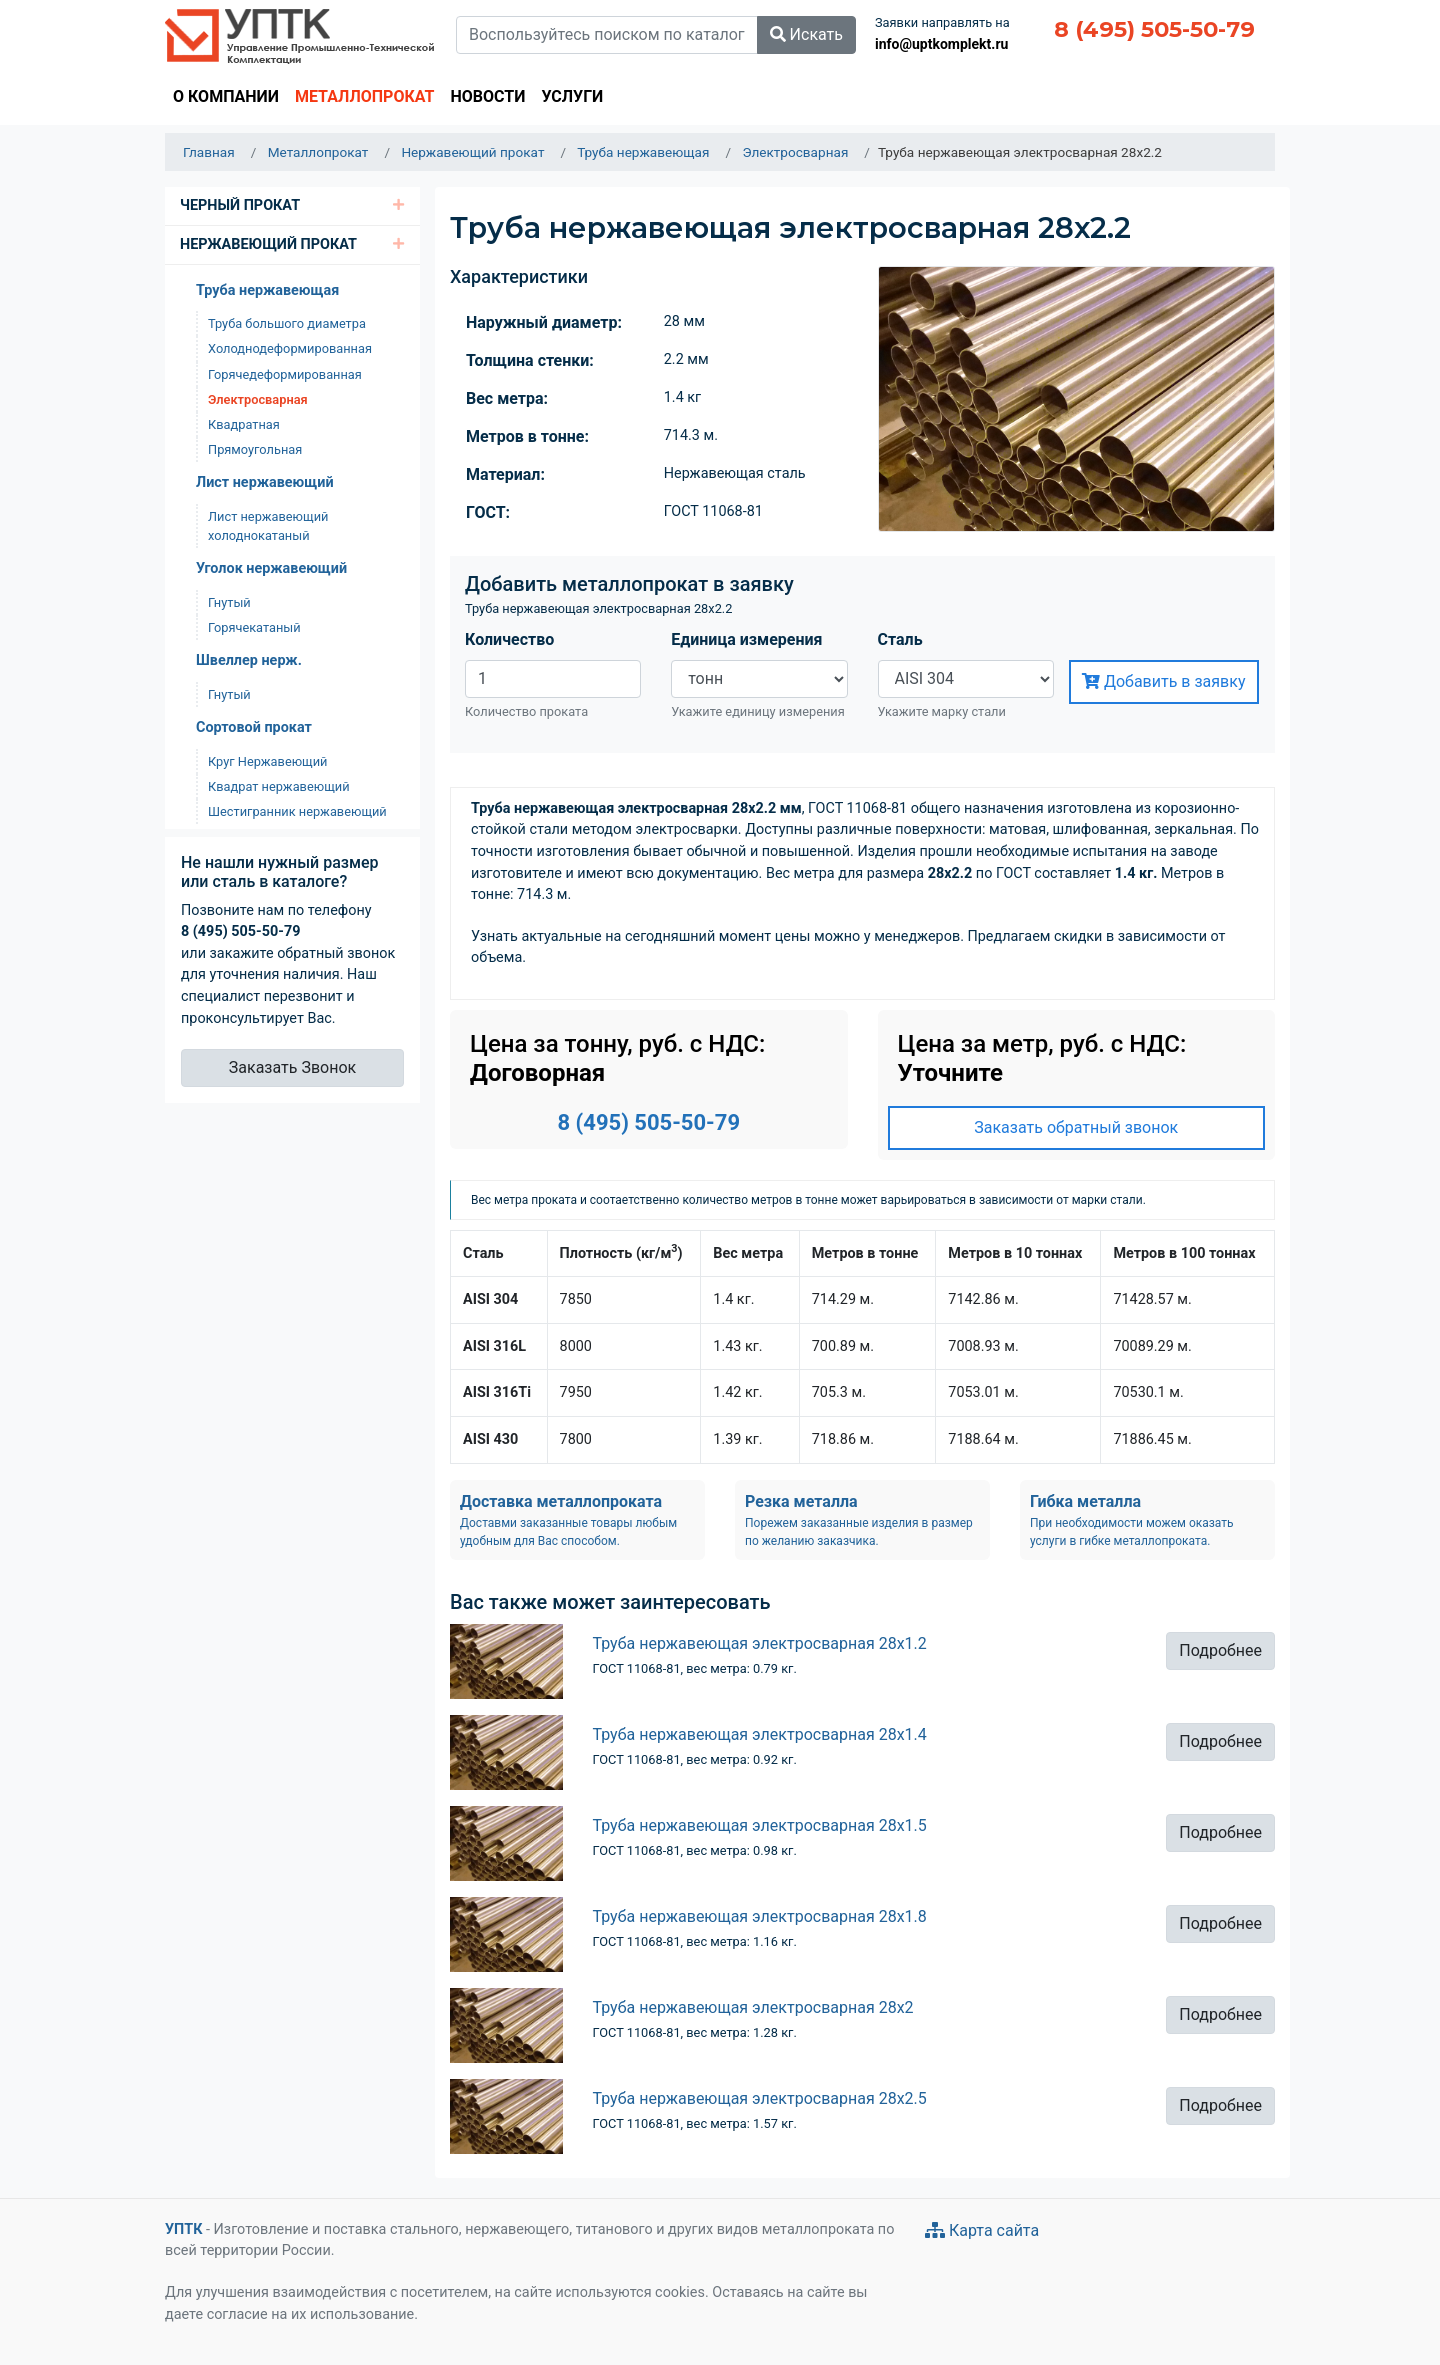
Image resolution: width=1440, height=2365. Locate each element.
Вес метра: (507, 398)
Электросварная (258, 399)
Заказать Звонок (292, 1067)
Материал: (505, 474)
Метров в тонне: (527, 436)
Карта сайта (982, 2230)
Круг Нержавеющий (267, 761)
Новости (487, 96)
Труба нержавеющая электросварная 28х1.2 (760, 1643)
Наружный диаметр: (544, 322)
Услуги (572, 96)
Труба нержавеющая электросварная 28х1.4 (760, 1734)
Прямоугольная (255, 449)
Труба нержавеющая (267, 290)
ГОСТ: (488, 512)
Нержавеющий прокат (268, 244)
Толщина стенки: (530, 360)
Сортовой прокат (254, 727)
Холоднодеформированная (290, 348)
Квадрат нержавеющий (279, 786)
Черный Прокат (240, 205)
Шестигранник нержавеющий (297, 811)
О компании (226, 96)
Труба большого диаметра (287, 323)
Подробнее (1220, 1650)
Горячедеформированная (285, 374)
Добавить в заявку (1164, 681)
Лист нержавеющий (265, 482)
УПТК (183, 2229)
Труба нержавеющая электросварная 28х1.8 (760, 1916)
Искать (806, 34)
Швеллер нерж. (249, 660)
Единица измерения (746, 639)
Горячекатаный (254, 627)
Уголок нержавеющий (271, 568)
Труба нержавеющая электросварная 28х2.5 (760, 2098)
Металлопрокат (365, 96)
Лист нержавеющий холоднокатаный (268, 526)
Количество (509, 639)
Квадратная (244, 424)
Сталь (900, 639)
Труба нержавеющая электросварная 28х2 (753, 2007)
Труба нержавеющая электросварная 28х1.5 (760, 1825)
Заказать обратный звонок (1076, 1127)
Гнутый (229, 602)
